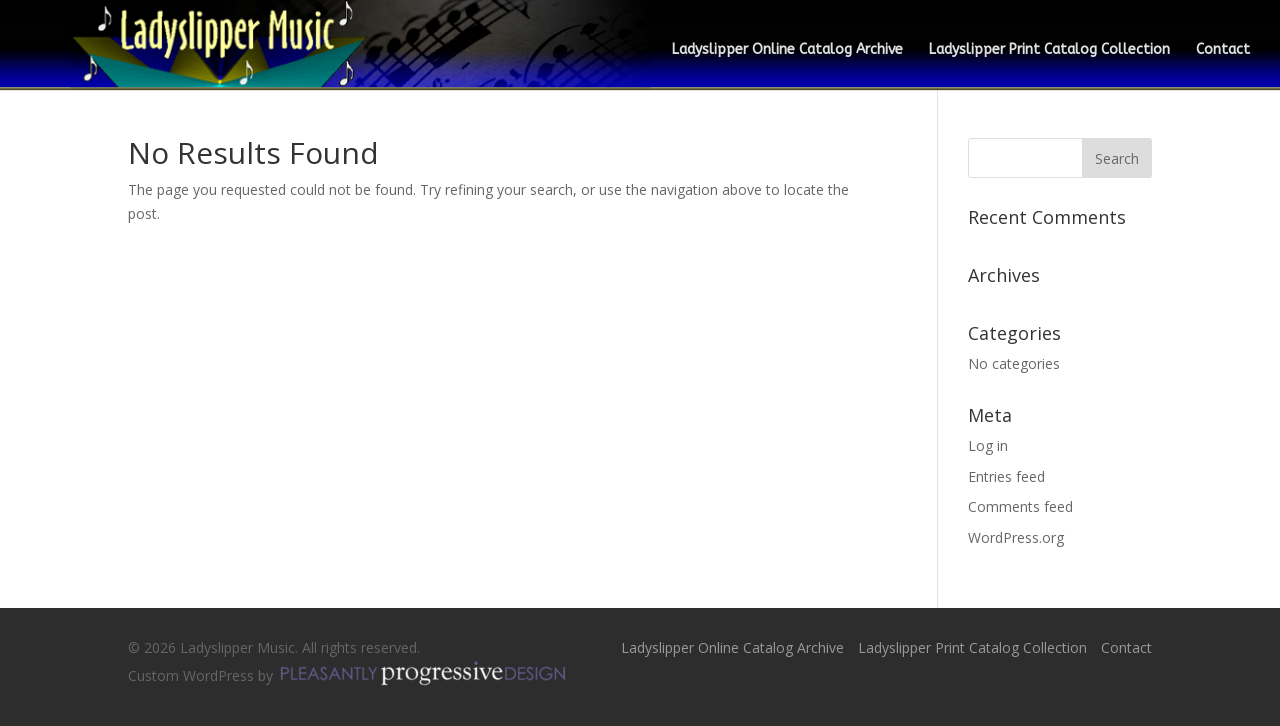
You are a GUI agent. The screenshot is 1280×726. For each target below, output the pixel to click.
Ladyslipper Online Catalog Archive (787, 50)
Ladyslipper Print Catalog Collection (1049, 50)
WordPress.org (1016, 537)
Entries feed (1006, 476)
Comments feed (1020, 506)
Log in (988, 445)
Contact (1223, 50)
